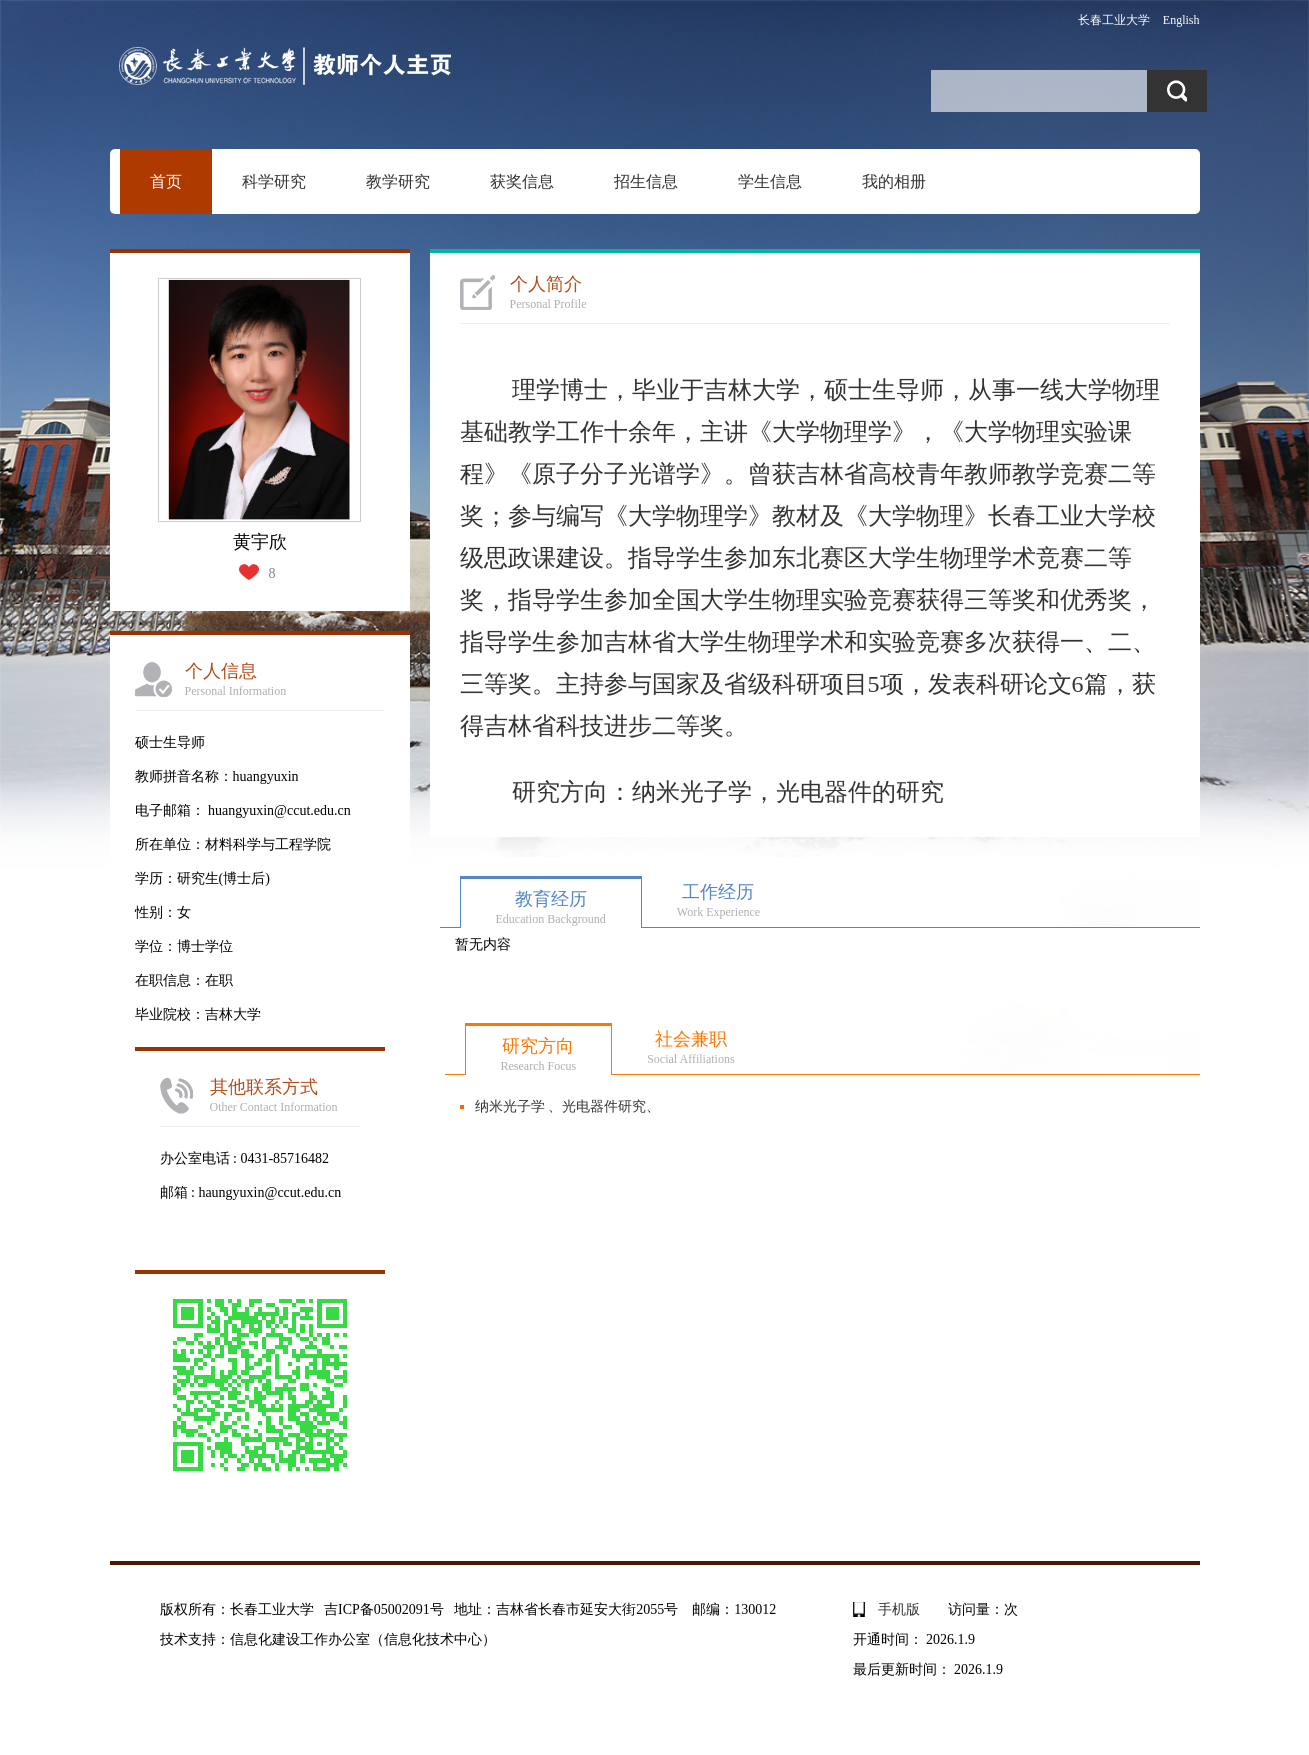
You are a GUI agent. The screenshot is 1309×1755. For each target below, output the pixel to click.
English (1181, 20)
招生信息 (646, 181)
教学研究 (398, 181)
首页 (166, 181)
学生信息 (770, 181)
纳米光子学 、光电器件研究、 (568, 1106)
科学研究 (274, 181)
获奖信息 (522, 181)
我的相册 (894, 181)
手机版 (899, 1609)
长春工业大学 (1114, 20)
